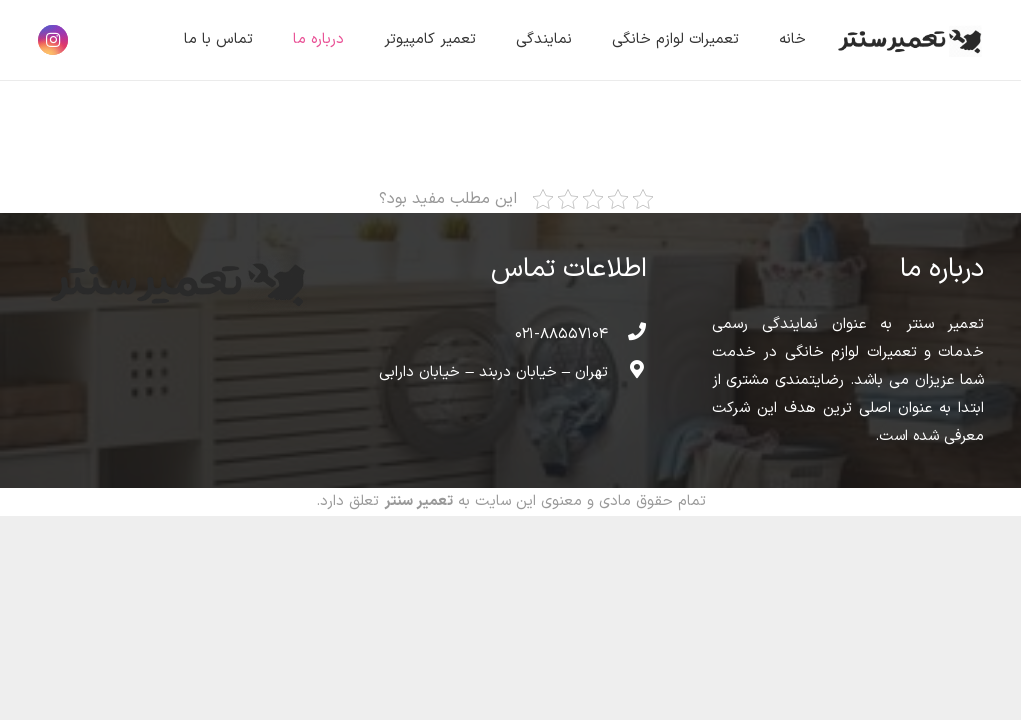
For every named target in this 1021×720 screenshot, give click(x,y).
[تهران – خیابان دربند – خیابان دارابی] (627, 373)
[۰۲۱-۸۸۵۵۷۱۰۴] (627, 335)
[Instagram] (53, 40)
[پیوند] (907, 40)
